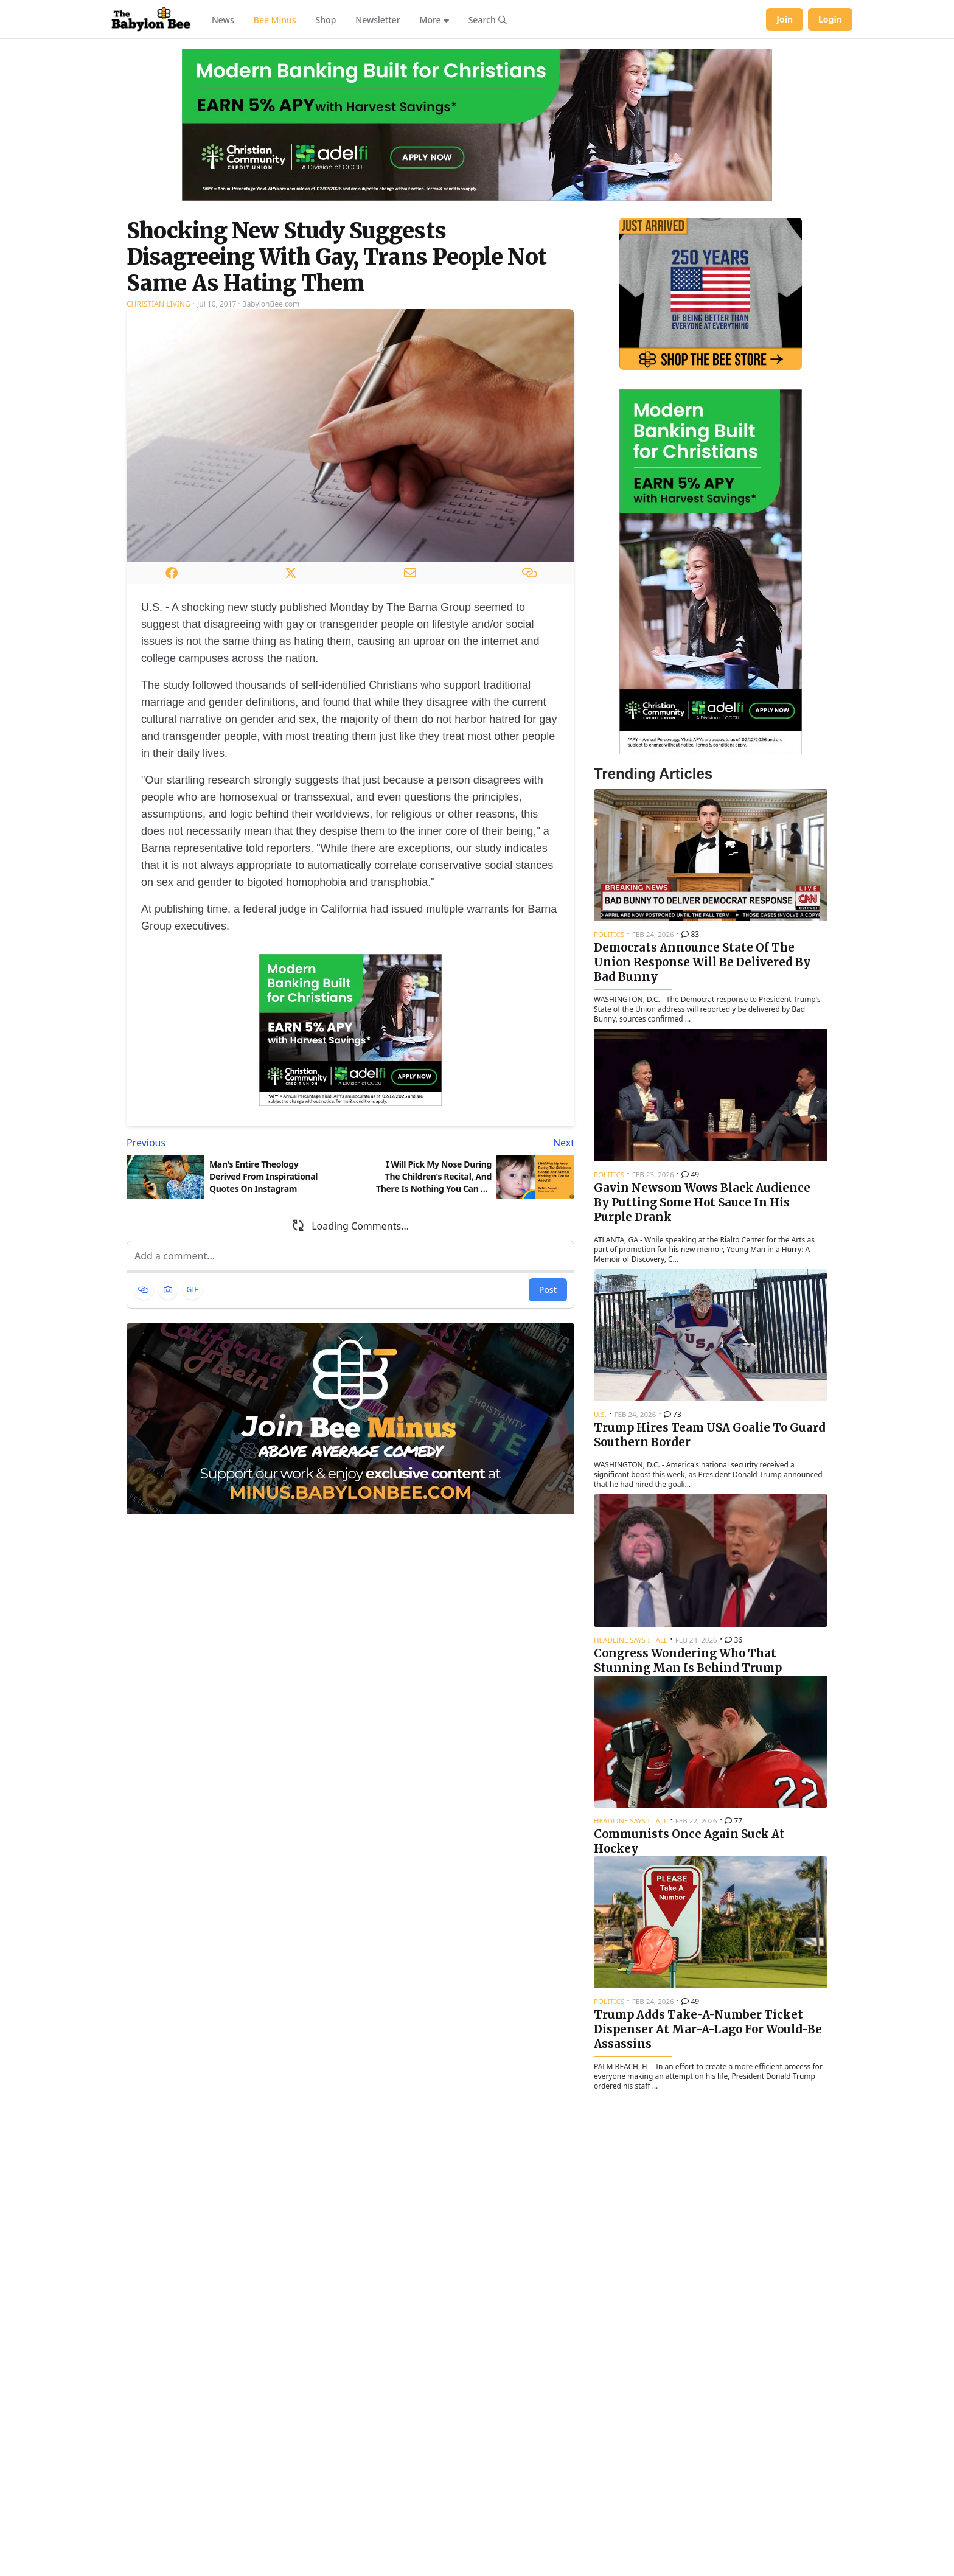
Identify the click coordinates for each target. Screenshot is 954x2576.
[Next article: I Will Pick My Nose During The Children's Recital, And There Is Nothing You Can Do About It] (464, 1142)
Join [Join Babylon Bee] (784, 19)
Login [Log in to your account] (830, 19)
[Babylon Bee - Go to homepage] (151, 19)
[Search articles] (487, 19)
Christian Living (158, 304)
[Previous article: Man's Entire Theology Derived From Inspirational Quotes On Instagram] (236, 1142)
